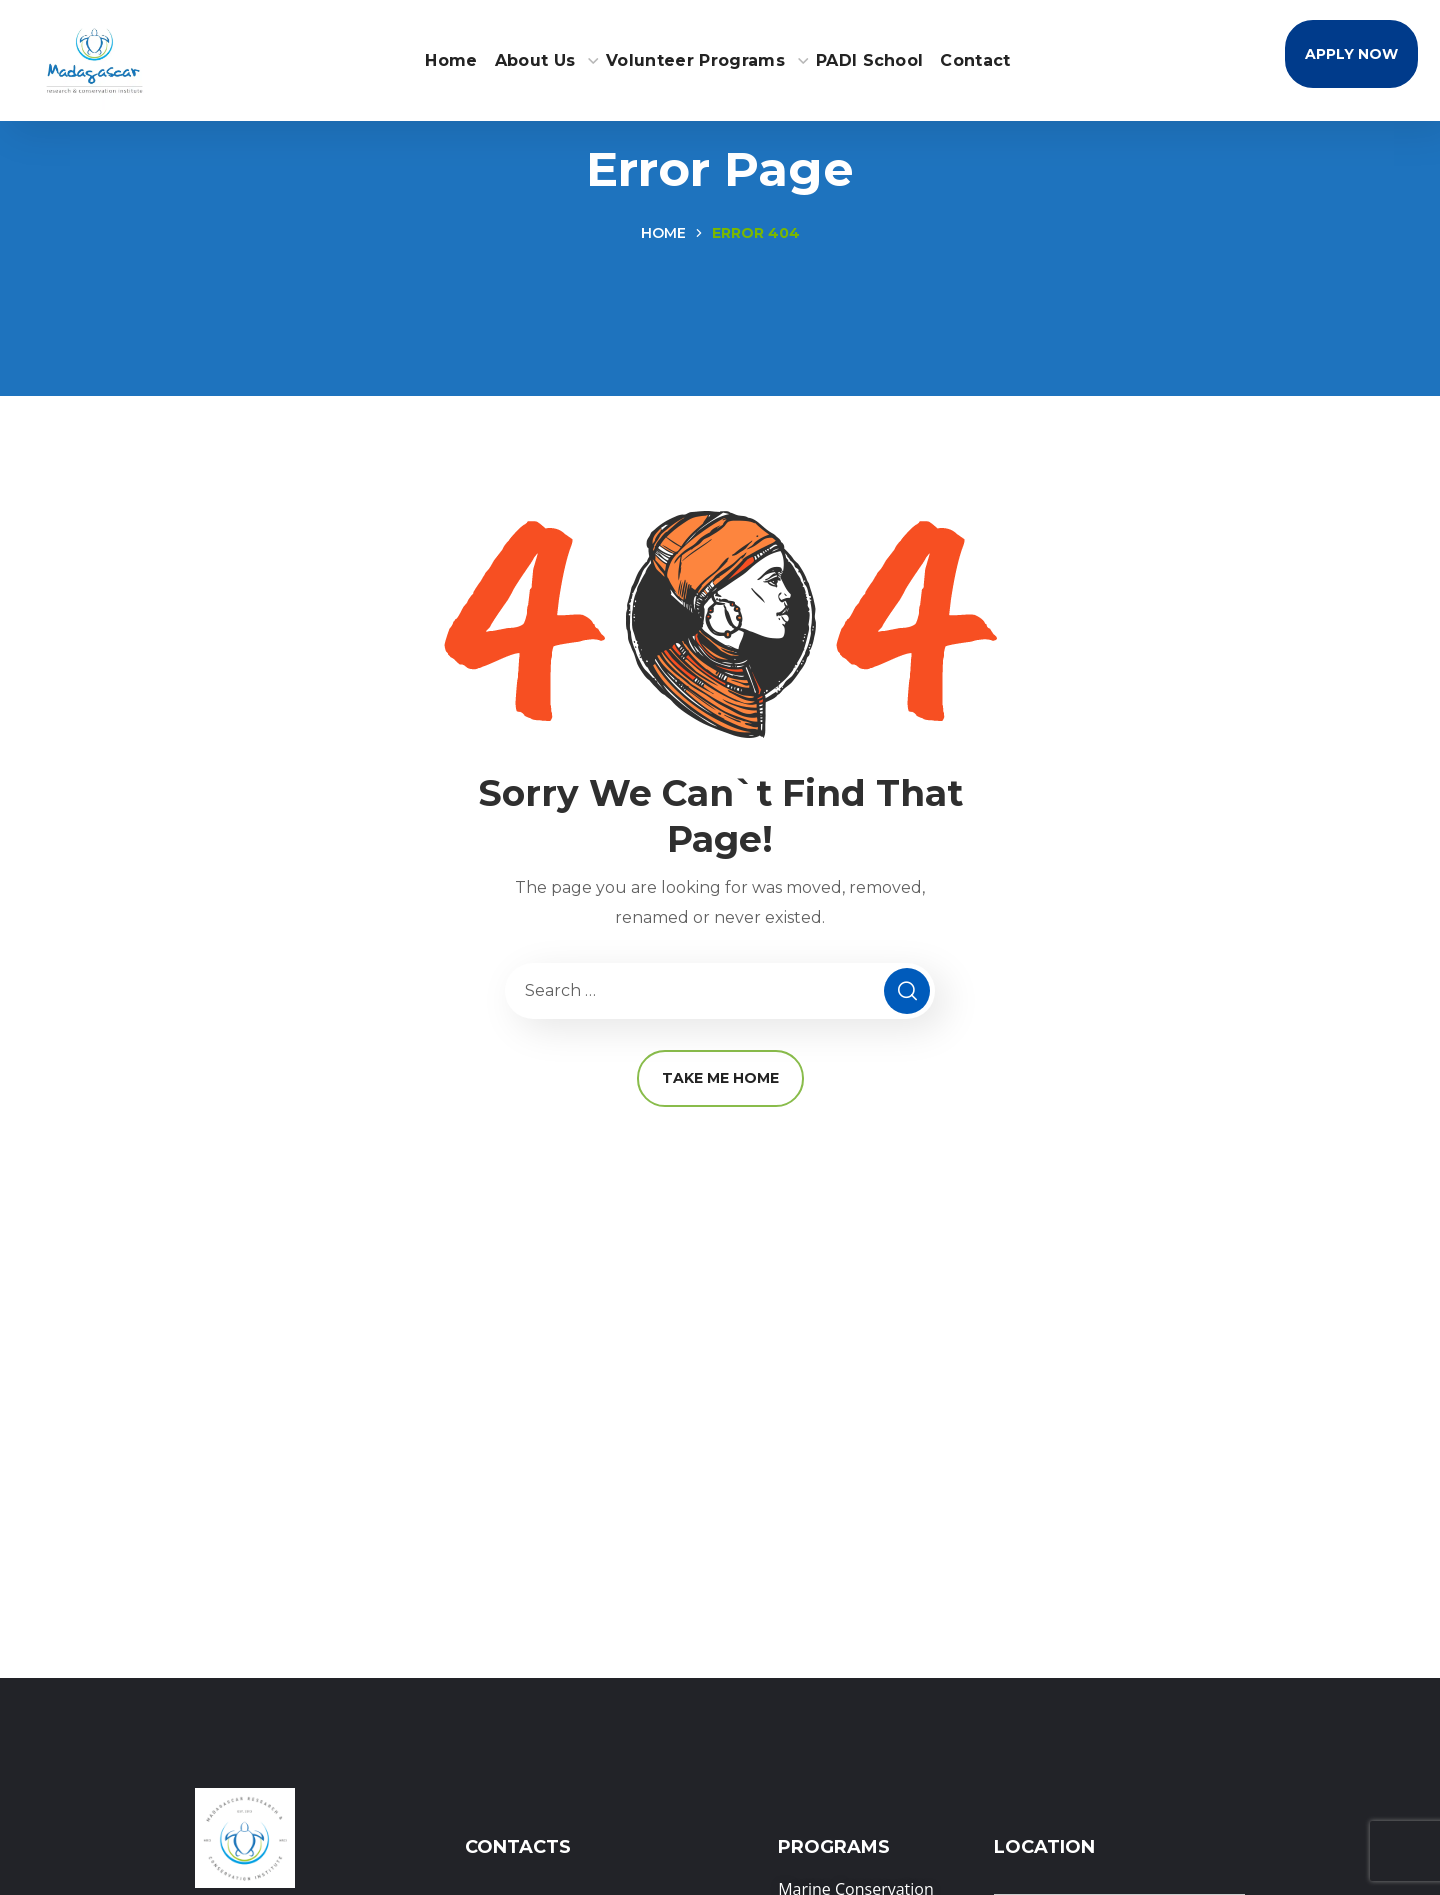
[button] (1351, 54)
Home (663, 233)
